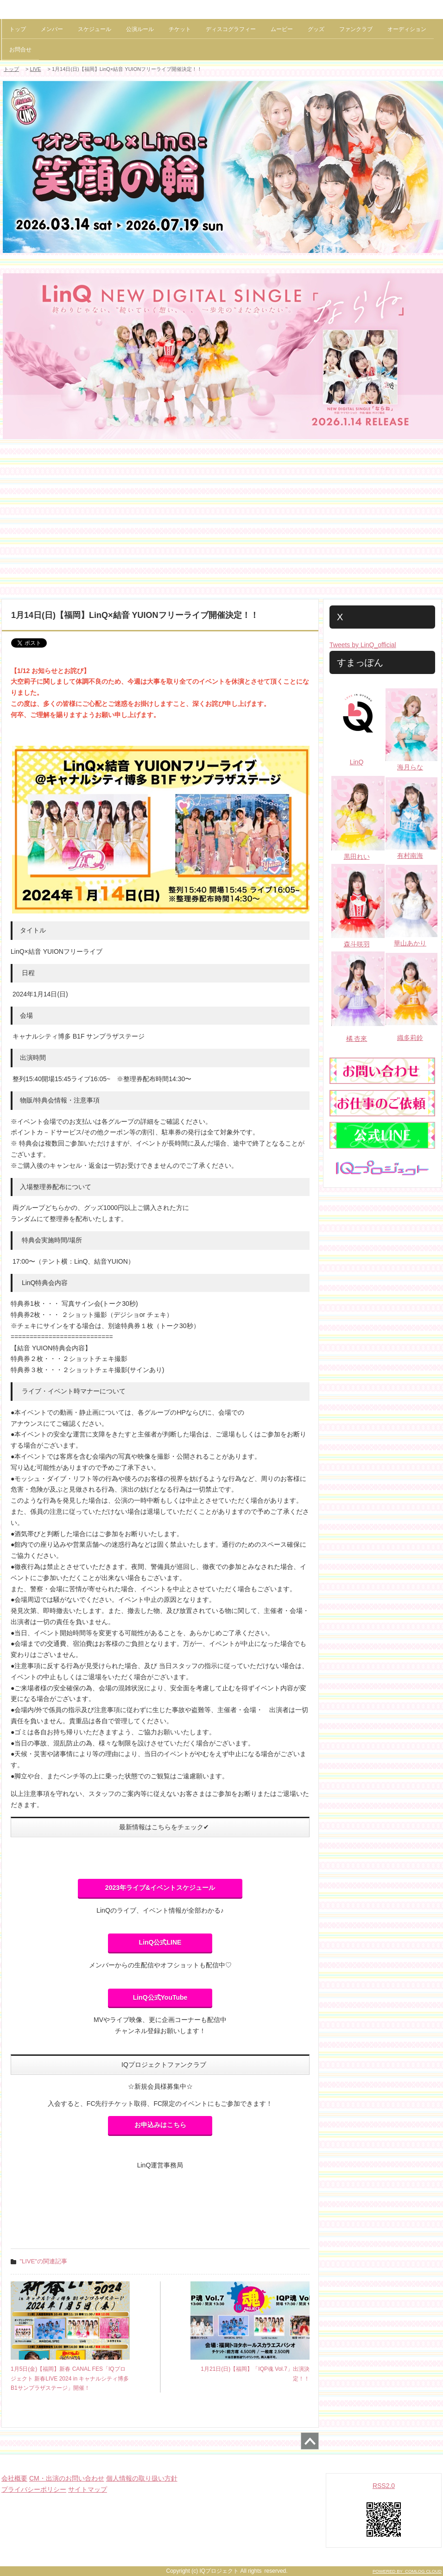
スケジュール (94, 29)
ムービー (282, 29)
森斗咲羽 (357, 944)
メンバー (52, 29)
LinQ (357, 762)
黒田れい (357, 856)
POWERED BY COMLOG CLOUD (407, 2571)
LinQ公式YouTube (160, 1997)
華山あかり (410, 943)
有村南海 (410, 855)
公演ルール (140, 29)
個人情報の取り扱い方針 (141, 2478)
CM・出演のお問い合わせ (66, 2478)
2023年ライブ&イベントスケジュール (160, 1887)
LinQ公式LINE (160, 1942)
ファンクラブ (356, 29)
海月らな (410, 767)
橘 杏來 (356, 1038)
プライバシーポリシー (33, 2489)
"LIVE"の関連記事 (43, 2261)
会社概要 (14, 2478)
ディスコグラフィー (231, 29)
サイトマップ (87, 2489)
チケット (180, 29)
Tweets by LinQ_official (362, 645)
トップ (17, 29)
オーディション (406, 29)
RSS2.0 (384, 2485)
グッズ (316, 29)
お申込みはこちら (160, 2125)
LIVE (35, 69)
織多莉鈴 (410, 1037)
